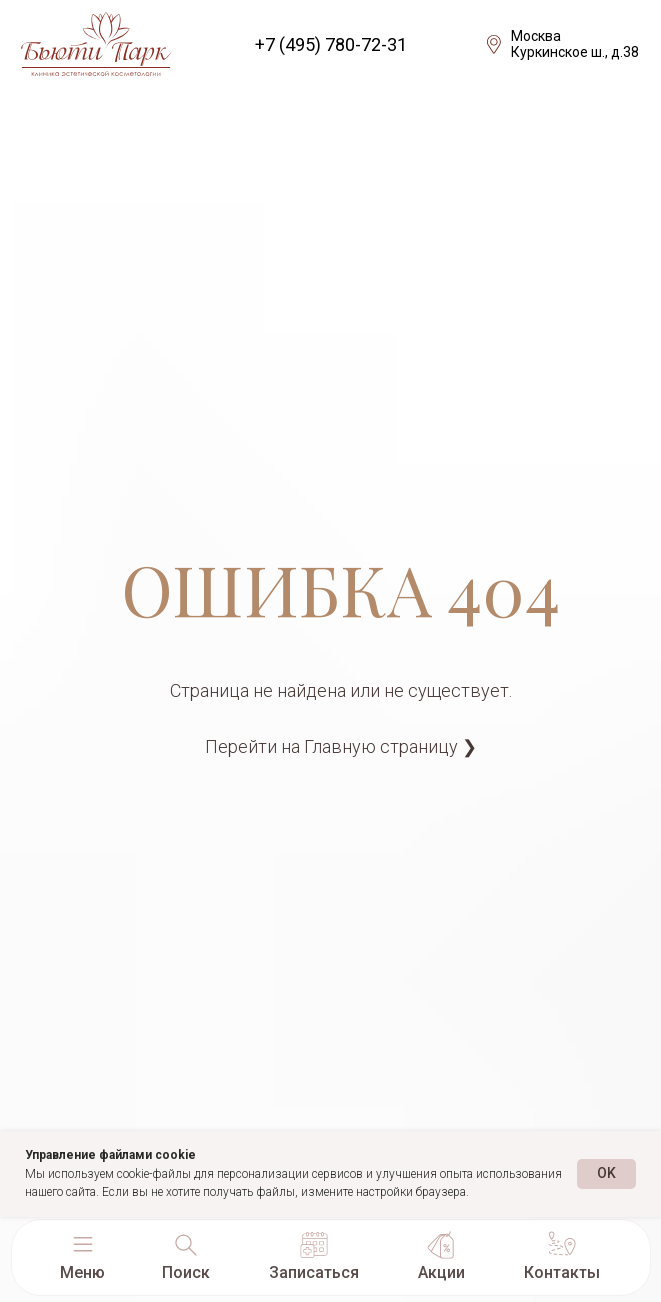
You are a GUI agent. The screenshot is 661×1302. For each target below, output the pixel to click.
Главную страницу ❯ (390, 746)
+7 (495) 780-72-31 (331, 44)
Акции (441, 1272)
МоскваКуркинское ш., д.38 (575, 44)
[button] (83, 1245)
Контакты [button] (562, 1272)
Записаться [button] (314, 1272)
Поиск (186, 1272)
